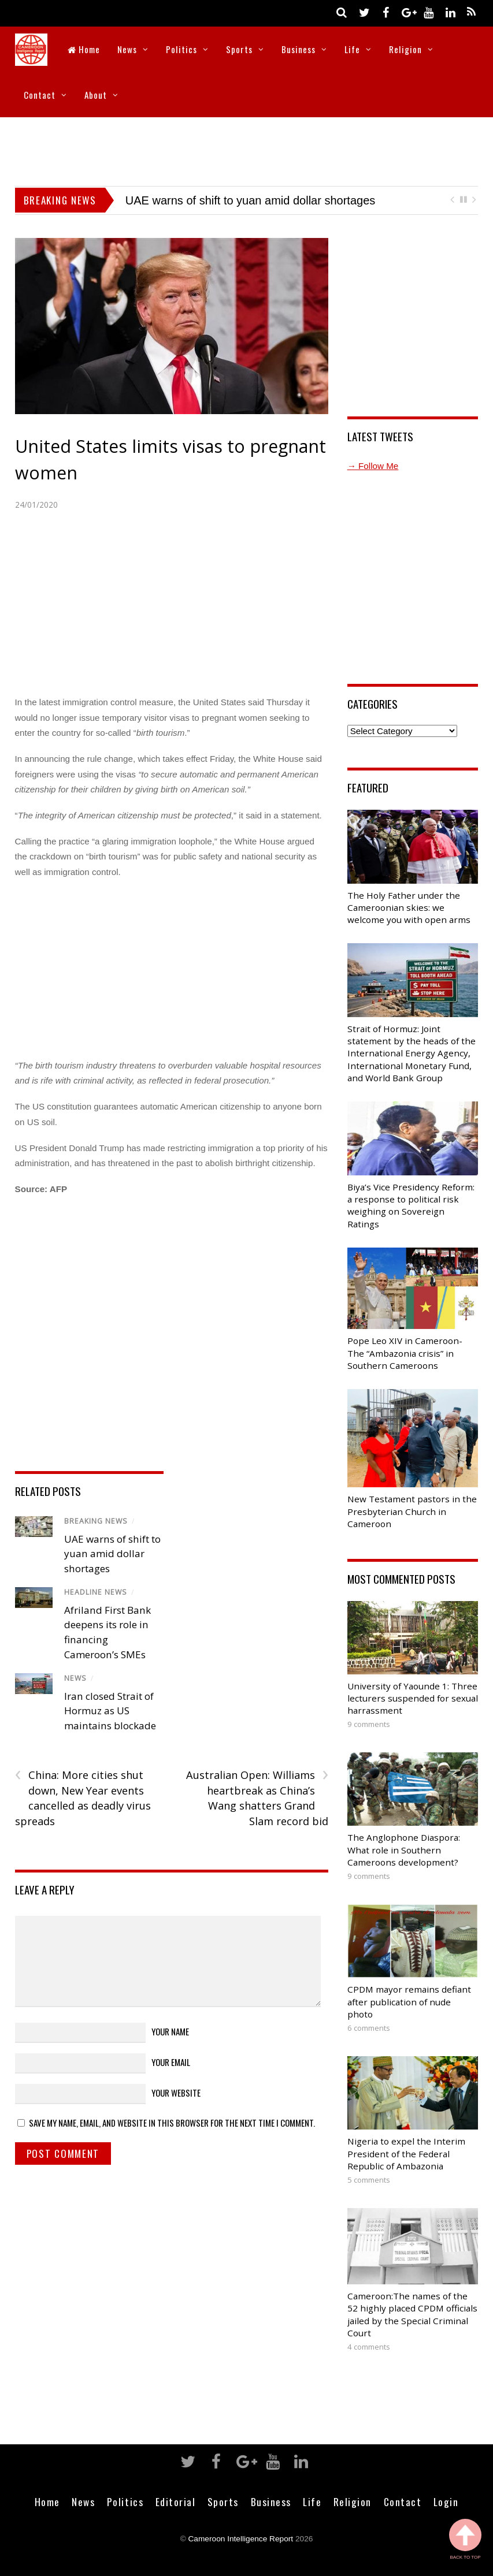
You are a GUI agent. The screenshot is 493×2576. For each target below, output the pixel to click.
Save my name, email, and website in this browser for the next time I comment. (172, 2122)
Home (84, 49)
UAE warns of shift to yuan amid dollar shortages (250, 200)
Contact (39, 94)
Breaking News (96, 1521)
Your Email (170, 2062)
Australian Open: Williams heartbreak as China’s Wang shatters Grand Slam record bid (257, 1797)
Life (352, 49)
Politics (181, 49)
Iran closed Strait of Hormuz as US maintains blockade (110, 1710)
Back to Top (465, 2539)
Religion (405, 49)
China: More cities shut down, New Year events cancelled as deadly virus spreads (83, 1797)
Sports (239, 49)
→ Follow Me (373, 466)
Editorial (175, 2501)
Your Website (176, 2092)
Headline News (95, 1592)
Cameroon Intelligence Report (241, 2538)
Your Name (170, 2031)
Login (446, 2501)
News (127, 49)
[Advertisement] (246, 149)
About (95, 94)
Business (298, 49)
